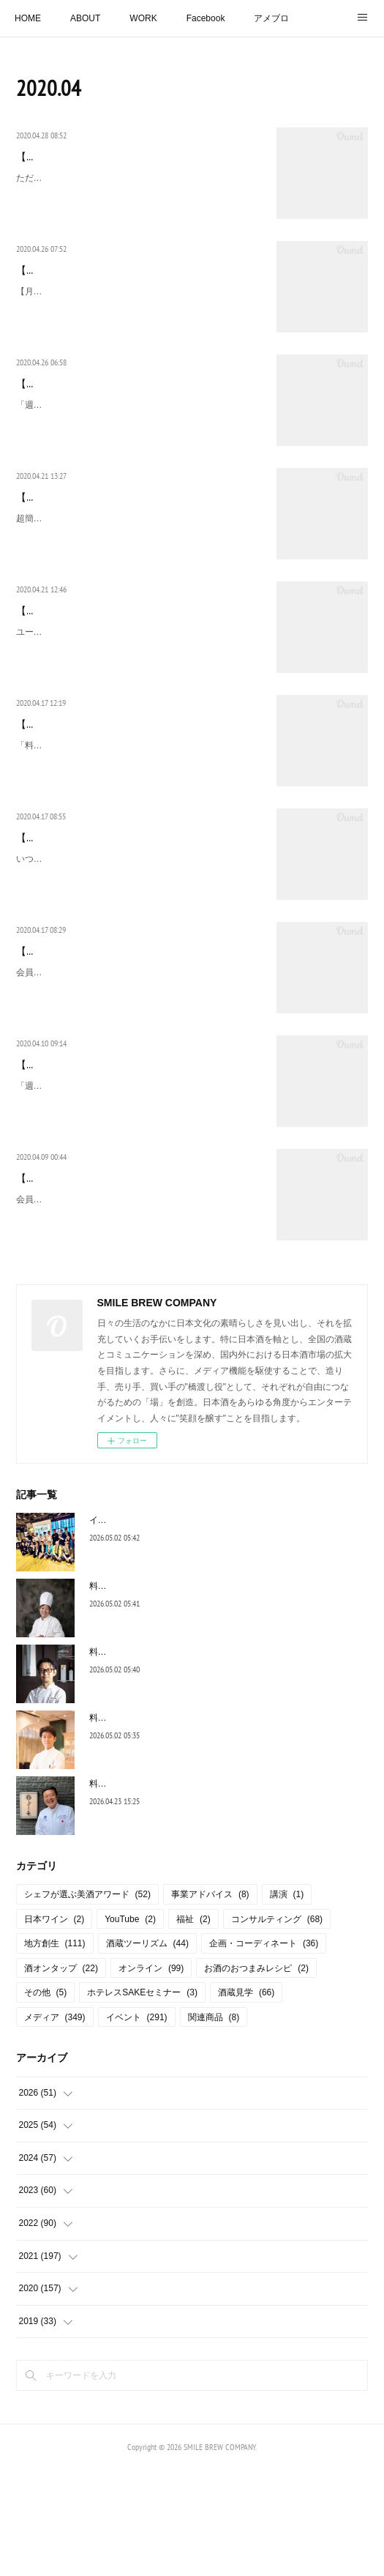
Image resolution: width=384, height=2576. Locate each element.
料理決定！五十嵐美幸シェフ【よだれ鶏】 (172, 1691)
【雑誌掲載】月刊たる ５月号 (87, 287)
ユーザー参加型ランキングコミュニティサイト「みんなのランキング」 (139, 693)
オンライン (151, 2074)
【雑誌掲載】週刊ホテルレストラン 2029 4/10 (121, 1153)
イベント (136, 2123)
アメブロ (271, 18)
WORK (143, 18)
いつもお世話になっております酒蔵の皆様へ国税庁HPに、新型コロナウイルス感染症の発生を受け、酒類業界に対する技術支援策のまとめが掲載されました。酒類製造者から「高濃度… (139, 946)
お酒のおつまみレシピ (256, 2074)
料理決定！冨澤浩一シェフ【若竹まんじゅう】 (181, 1889)
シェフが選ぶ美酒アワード (87, 2000)
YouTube (130, 2025)
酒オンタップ (61, 2074)
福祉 (193, 2025)
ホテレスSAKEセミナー (142, 2098)
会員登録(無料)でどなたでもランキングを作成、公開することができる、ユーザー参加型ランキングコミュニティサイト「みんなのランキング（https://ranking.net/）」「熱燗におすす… (139, 1077)
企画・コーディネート (263, 2049)
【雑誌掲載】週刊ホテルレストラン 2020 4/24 (117, 400)
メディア (55, 2123)
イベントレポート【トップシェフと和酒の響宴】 (185, 1625)
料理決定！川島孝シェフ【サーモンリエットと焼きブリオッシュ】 (221, 1823)
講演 (287, 2000)
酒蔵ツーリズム (147, 2049)
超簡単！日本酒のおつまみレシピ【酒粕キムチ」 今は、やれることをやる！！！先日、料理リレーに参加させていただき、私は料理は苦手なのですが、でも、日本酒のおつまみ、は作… (139, 570)
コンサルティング (277, 2025)
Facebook (206, 18)
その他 (45, 2098)
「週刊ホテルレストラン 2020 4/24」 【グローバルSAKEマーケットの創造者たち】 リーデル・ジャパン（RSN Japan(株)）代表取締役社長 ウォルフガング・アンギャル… (136, 438)
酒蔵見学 (246, 2098)
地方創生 (55, 2049)
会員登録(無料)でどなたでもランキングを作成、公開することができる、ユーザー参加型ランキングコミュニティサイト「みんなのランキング (139, 1322)
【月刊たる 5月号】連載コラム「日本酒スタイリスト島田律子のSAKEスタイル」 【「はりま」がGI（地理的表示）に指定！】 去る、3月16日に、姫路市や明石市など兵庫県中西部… (138, 325)
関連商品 (214, 2123)
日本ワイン (54, 2025)
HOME (28, 18)
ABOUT (85, 18)
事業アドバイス (210, 2000)
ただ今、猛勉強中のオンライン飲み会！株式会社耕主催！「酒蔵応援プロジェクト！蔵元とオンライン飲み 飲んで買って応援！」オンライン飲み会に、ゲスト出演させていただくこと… (139, 212)
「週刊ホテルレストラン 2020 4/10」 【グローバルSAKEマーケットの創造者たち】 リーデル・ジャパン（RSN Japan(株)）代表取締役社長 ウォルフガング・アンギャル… (136, 1190)
